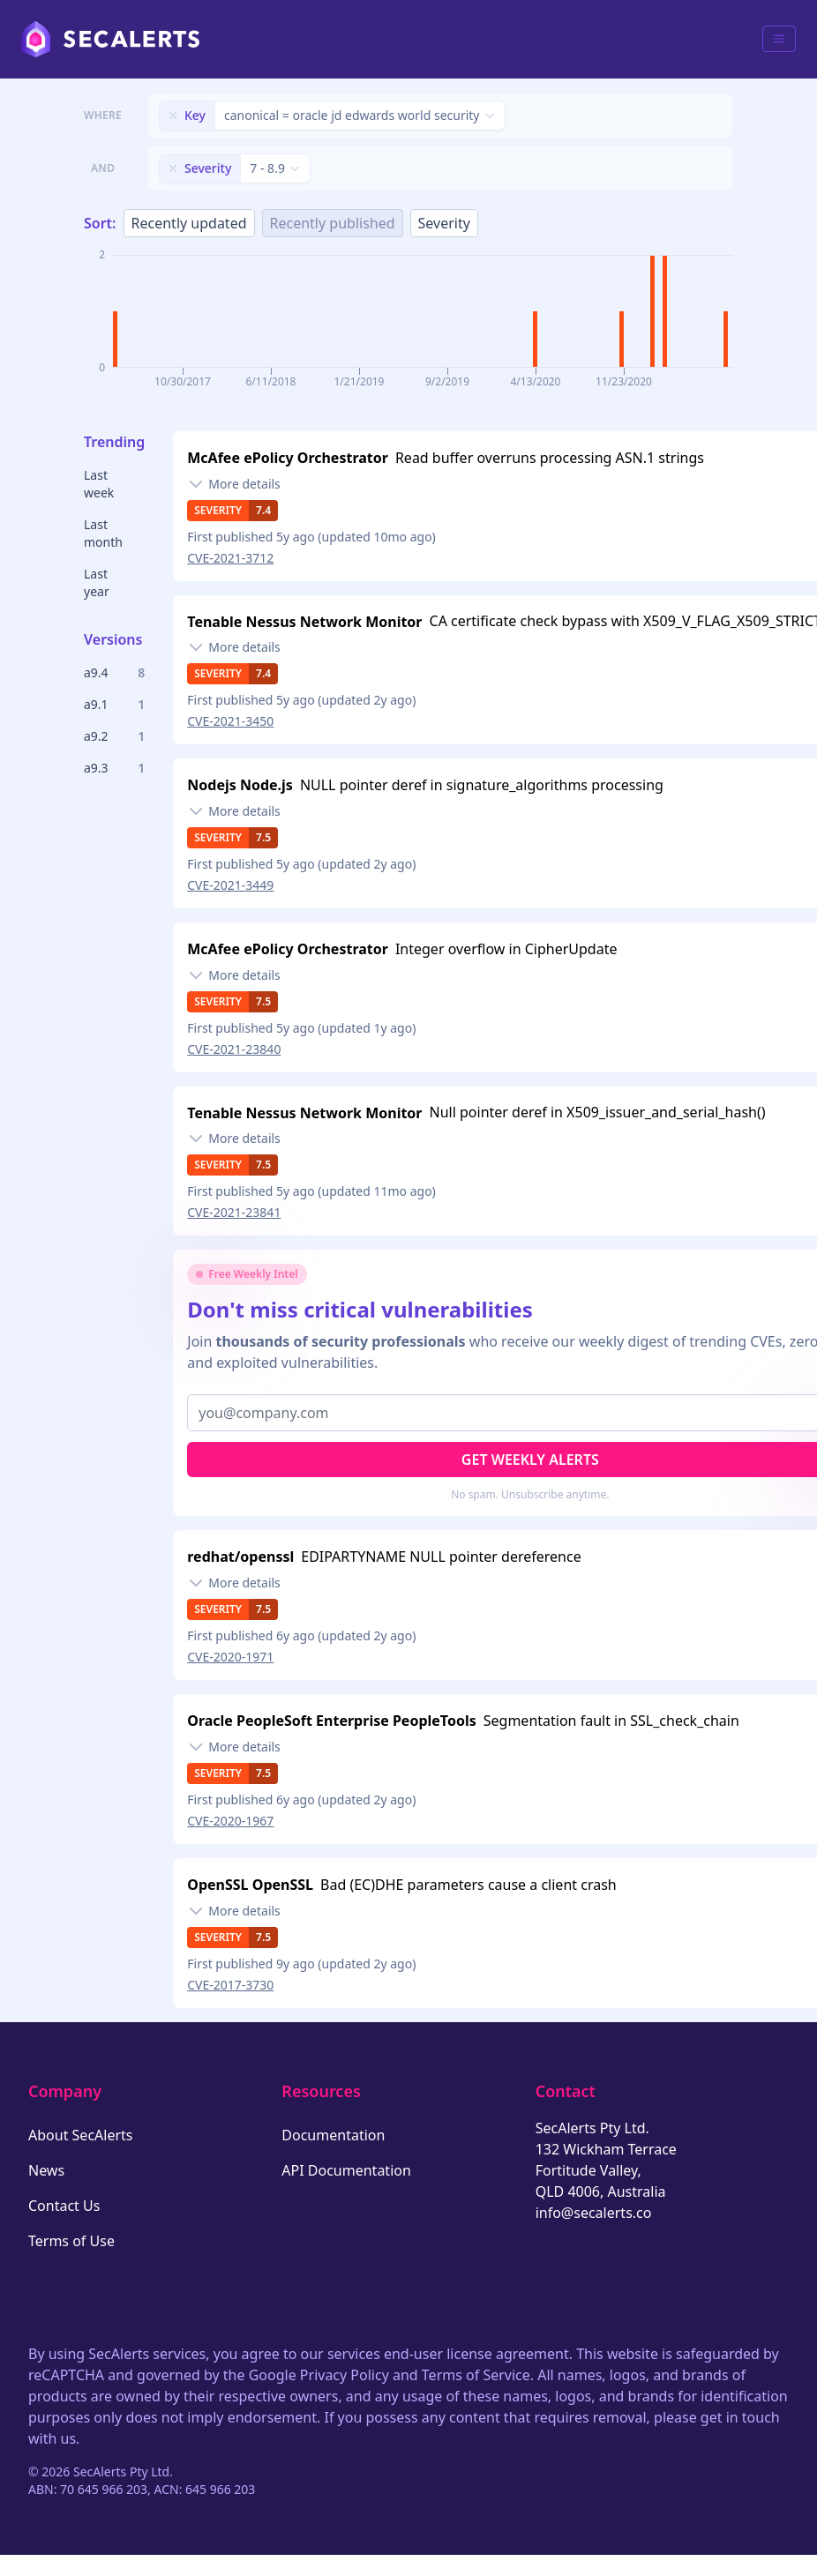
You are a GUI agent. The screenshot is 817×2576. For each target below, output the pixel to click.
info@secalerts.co (594, 2212)
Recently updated (189, 223)
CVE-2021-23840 (234, 1049)
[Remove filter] (173, 115)
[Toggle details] (234, 484)
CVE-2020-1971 (230, 1656)
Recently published (332, 223)
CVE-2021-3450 (230, 721)
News (46, 2170)
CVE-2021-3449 (230, 885)
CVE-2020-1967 (230, 1820)
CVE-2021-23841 (234, 1212)
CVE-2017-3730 (230, 1984)
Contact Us (64, 2205)
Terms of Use (71, 2241)
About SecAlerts (80, 2135)
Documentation (333, 2135)
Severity (444, 223)
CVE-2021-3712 (230, 557)
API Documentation (346, 2170)
